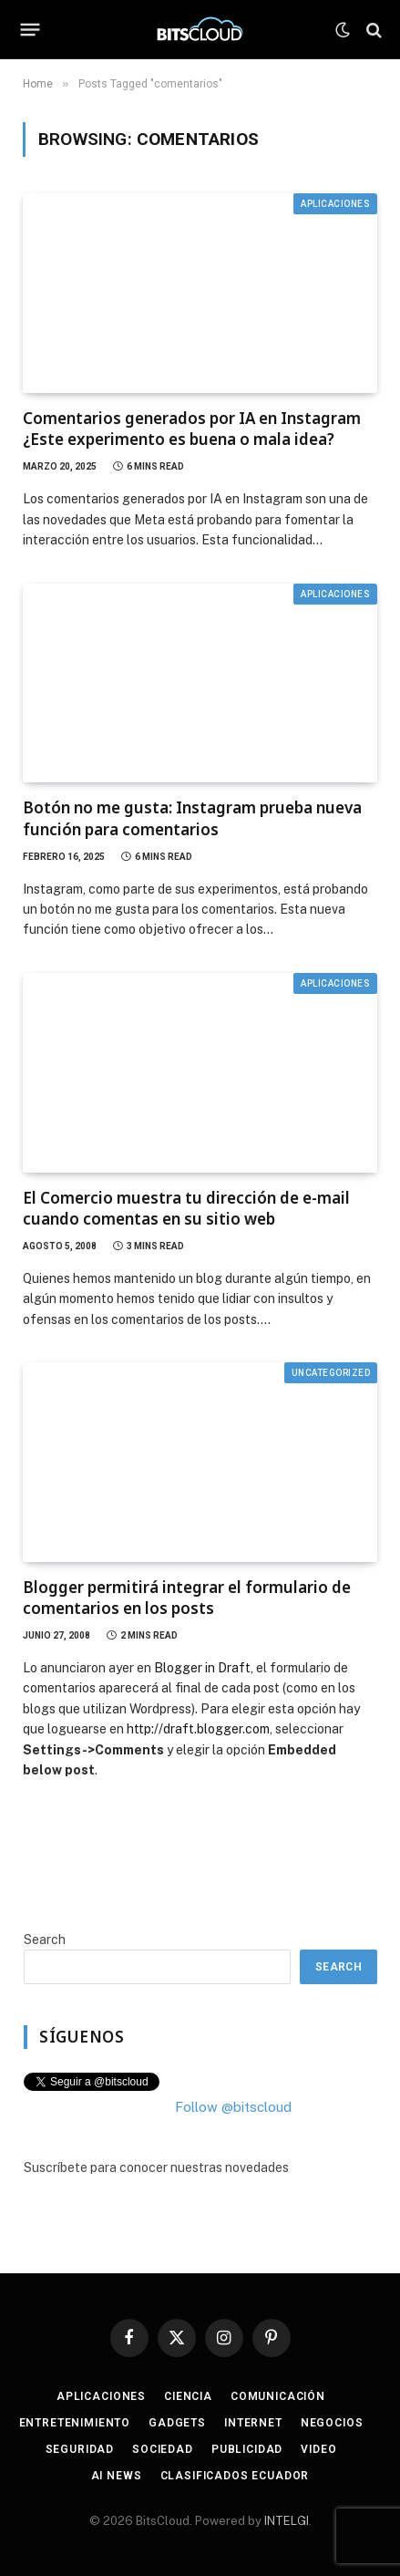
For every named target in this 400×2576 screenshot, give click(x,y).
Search (45, 1939)
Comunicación (278, 2396)
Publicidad (246, 2449)
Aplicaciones (335, 204)
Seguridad (80, 2449)
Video (318, 2449)
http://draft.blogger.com (198, 1729)
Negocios (332, 2422)
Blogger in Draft (202, 1667)
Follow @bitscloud (233, 2107)
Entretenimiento (75, 2422)
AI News (116, 2475)
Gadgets (177, 2422)
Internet (253, 2422)
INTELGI (286, 2521)
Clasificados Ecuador (235, 2475)
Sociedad (162, 2449)
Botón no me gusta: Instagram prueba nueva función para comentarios (192, 818)
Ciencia (188, 2396)
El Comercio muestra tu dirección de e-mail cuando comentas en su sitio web (186, 1208)
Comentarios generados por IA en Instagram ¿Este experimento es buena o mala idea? (192, 429)
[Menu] (30, 30)
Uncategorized (331, 1373)
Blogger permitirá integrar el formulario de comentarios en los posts (187, 1598)
